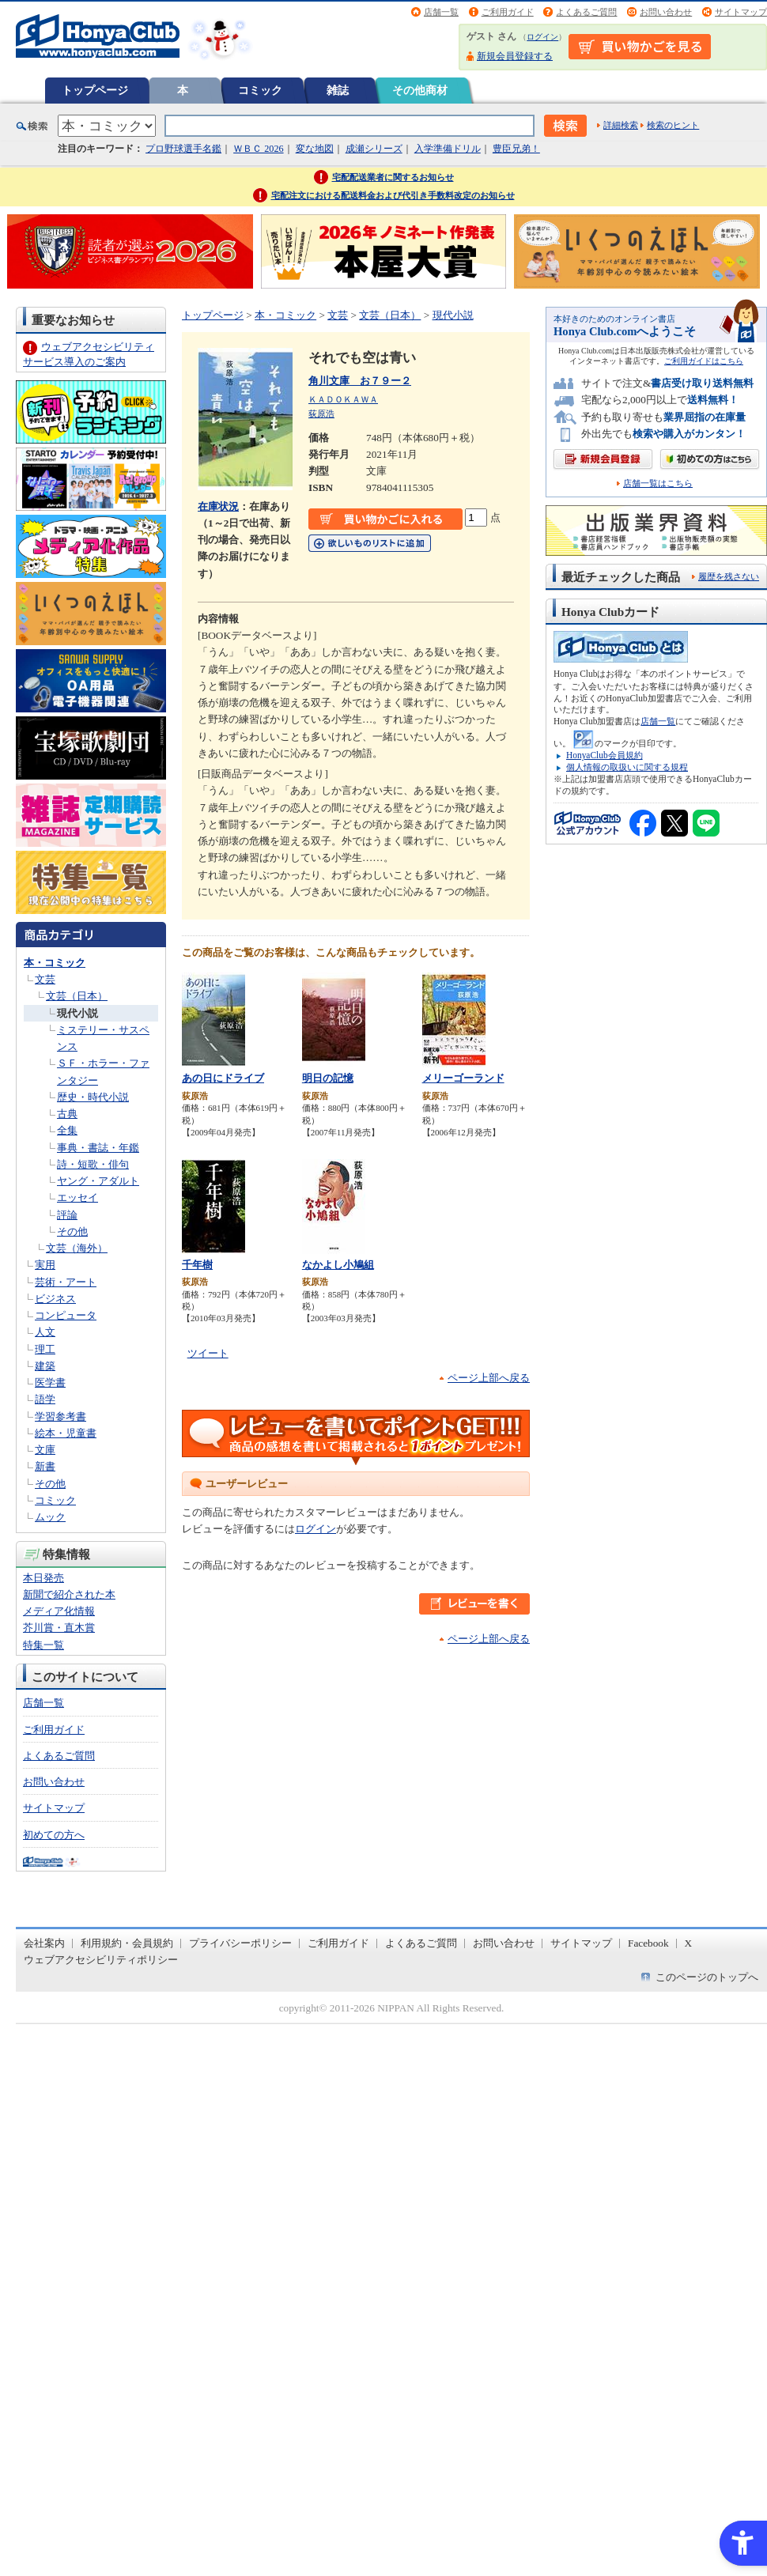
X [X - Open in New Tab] (689, 1943)
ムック (50, 1517)
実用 (45, 1265)
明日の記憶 (327, 1078)
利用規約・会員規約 (127, 1943)
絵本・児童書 (65, 1433)
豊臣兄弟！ (516, 148)
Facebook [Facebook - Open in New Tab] (648, 1943)
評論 (67, 1215)
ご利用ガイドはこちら (703, 361)
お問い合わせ (666, 12)
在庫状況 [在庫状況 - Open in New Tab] (218, 506)
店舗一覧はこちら (658, 483)
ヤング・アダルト (98, 1181)
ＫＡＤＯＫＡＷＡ (343, 399)
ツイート (208, 1353)
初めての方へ (54, 1835)
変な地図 (315, 148)
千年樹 (197, 1265)
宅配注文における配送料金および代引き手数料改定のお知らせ (393, 195)
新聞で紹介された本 (69, 1594)
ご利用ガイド (508, 12)
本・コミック (54, 963)
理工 (45, 1349)
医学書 (50, 1382)
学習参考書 (60, 1416)
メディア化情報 (59, 1611)
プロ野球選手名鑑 (183, 148)
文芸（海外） (77, 1248)
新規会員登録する (515, 56)
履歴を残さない (728, 576)
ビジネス (55, 1299)
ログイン (542, 36)
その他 (72, 1231)
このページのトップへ (707, 1977)
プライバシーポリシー (240, 1943)
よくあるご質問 (586, 12)
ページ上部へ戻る (489, 1378)
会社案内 (44, 1943)
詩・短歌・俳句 (93, 1164)
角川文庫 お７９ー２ (359, 381)
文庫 (45, 1450)
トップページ (95, 90)
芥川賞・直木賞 (59, 1628)
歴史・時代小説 (93, 1097)
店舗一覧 (441, 12)
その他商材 (420, 90)
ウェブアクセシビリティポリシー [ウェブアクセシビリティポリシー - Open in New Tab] (101, 1960)
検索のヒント (673, 125)
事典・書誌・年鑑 (98, 1148)
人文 (45, 1332)
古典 (67, 1114)
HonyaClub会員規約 (604, 755)
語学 (45, 1399)
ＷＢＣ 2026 (258, 148)
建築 (45, 1366)
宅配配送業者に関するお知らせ (393, 177)
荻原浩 (321, 413)
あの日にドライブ (223, 1078)
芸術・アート (65, 1282)
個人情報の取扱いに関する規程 (627, 767)
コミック (260, 90)
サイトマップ (741, 12)
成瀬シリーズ (374, 148)
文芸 (45, 979)
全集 (67, 1130)
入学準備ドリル (447, 148)
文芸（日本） (77, 996)
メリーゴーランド (463, 1078)
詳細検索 (620, 125)
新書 (45, 1466)
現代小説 (77, 1013)
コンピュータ (65, 1315)
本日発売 (43, 1578)
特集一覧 (43, 1645)
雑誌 (338, 90)
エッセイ (77, 1197)
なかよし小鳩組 (338, 1265)
